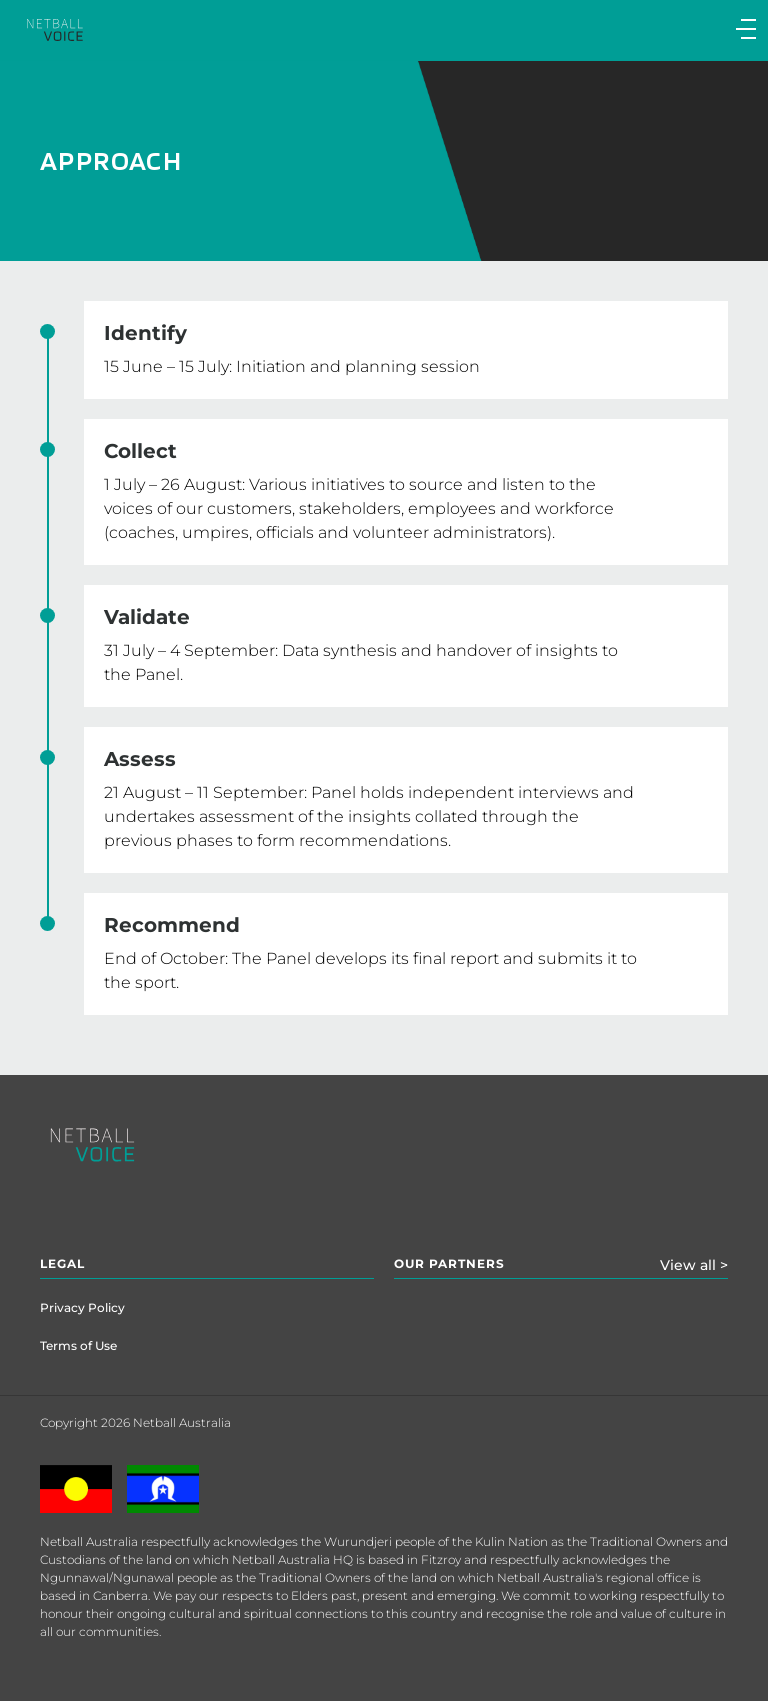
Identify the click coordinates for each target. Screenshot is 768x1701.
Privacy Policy (82, 1307)
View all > (694, 1265)
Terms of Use (78, 1345)
